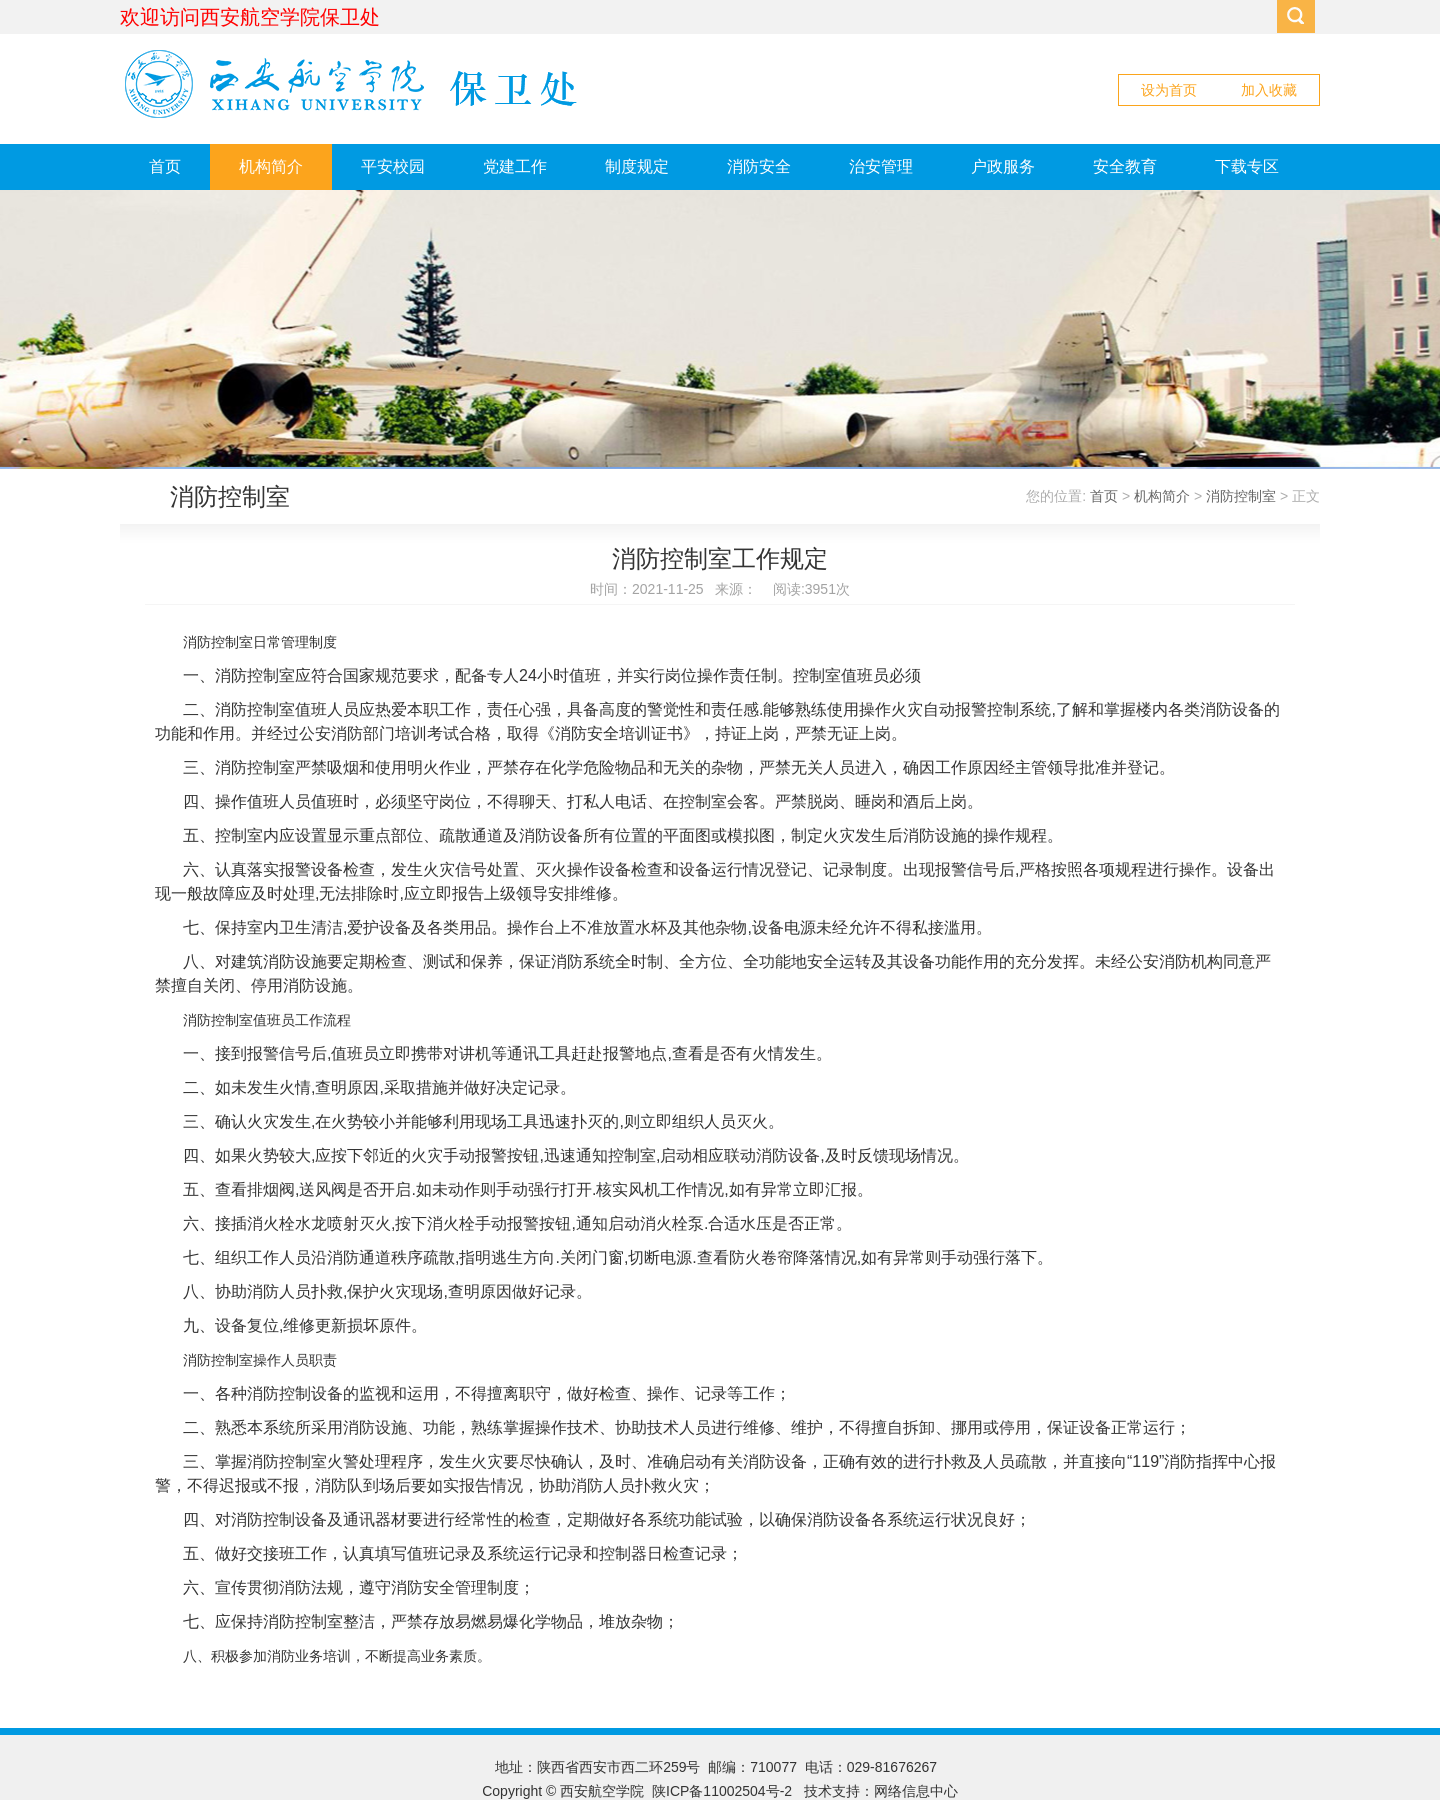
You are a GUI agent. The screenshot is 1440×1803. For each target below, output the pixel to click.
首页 (165, 166)
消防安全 (759, 166)
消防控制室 (1241, 496)
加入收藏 (1269, 90)
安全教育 (1125, 166)
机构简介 (271, 166)
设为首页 (1169, 90)
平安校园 (393, 166)
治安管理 (881, 166)
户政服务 (1003, 166)
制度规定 (637, 166)
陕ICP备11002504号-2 (724, 1791)
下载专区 (1247, 166)
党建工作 (515, 166)
